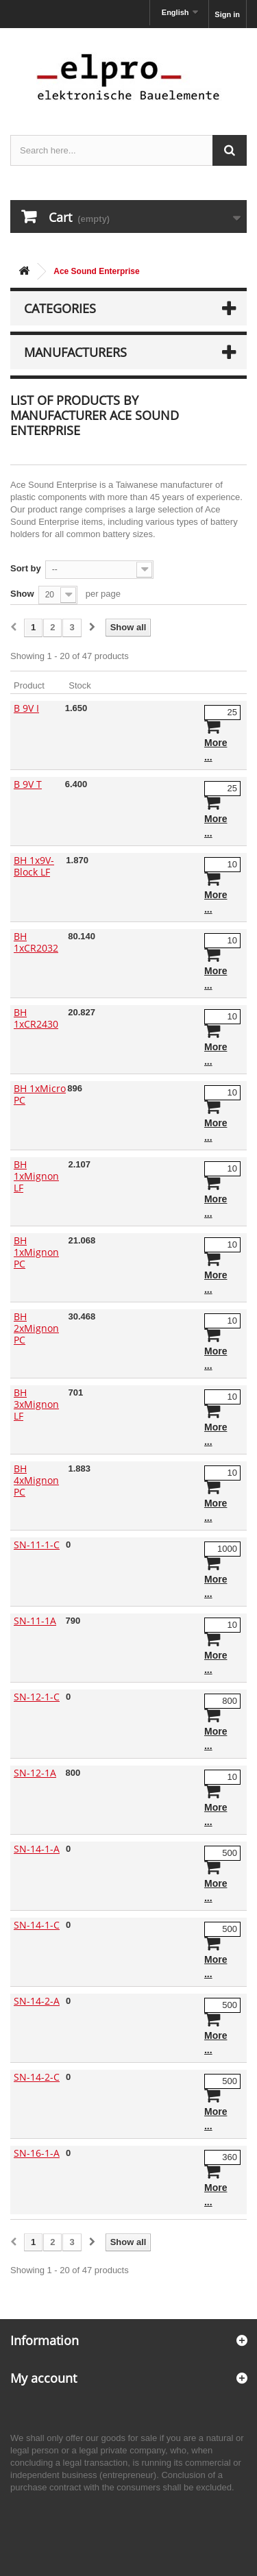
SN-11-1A (35, 1620)
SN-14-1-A (37, 1849)
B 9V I (26, 708)
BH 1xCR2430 (36, 1018)
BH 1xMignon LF (36, 1176)
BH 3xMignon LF (36, 1404)
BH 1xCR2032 (36, 942)
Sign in (227, 14)
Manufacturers (75, 352)
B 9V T (28, 784)
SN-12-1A (35, 1773)
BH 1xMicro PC (40, 1094)
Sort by (25, 568)
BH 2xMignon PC (36, 1328)
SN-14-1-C (37, 1925)
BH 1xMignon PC (36, 1252)
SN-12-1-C (37, 1696)
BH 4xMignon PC (36, 1480)
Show (22, 594)
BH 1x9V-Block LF (34, 866)
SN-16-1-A (37, 2153)
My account (43, 2378)
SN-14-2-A (37, 2001)
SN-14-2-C (37, 2077)
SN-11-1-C (37, 1544)
